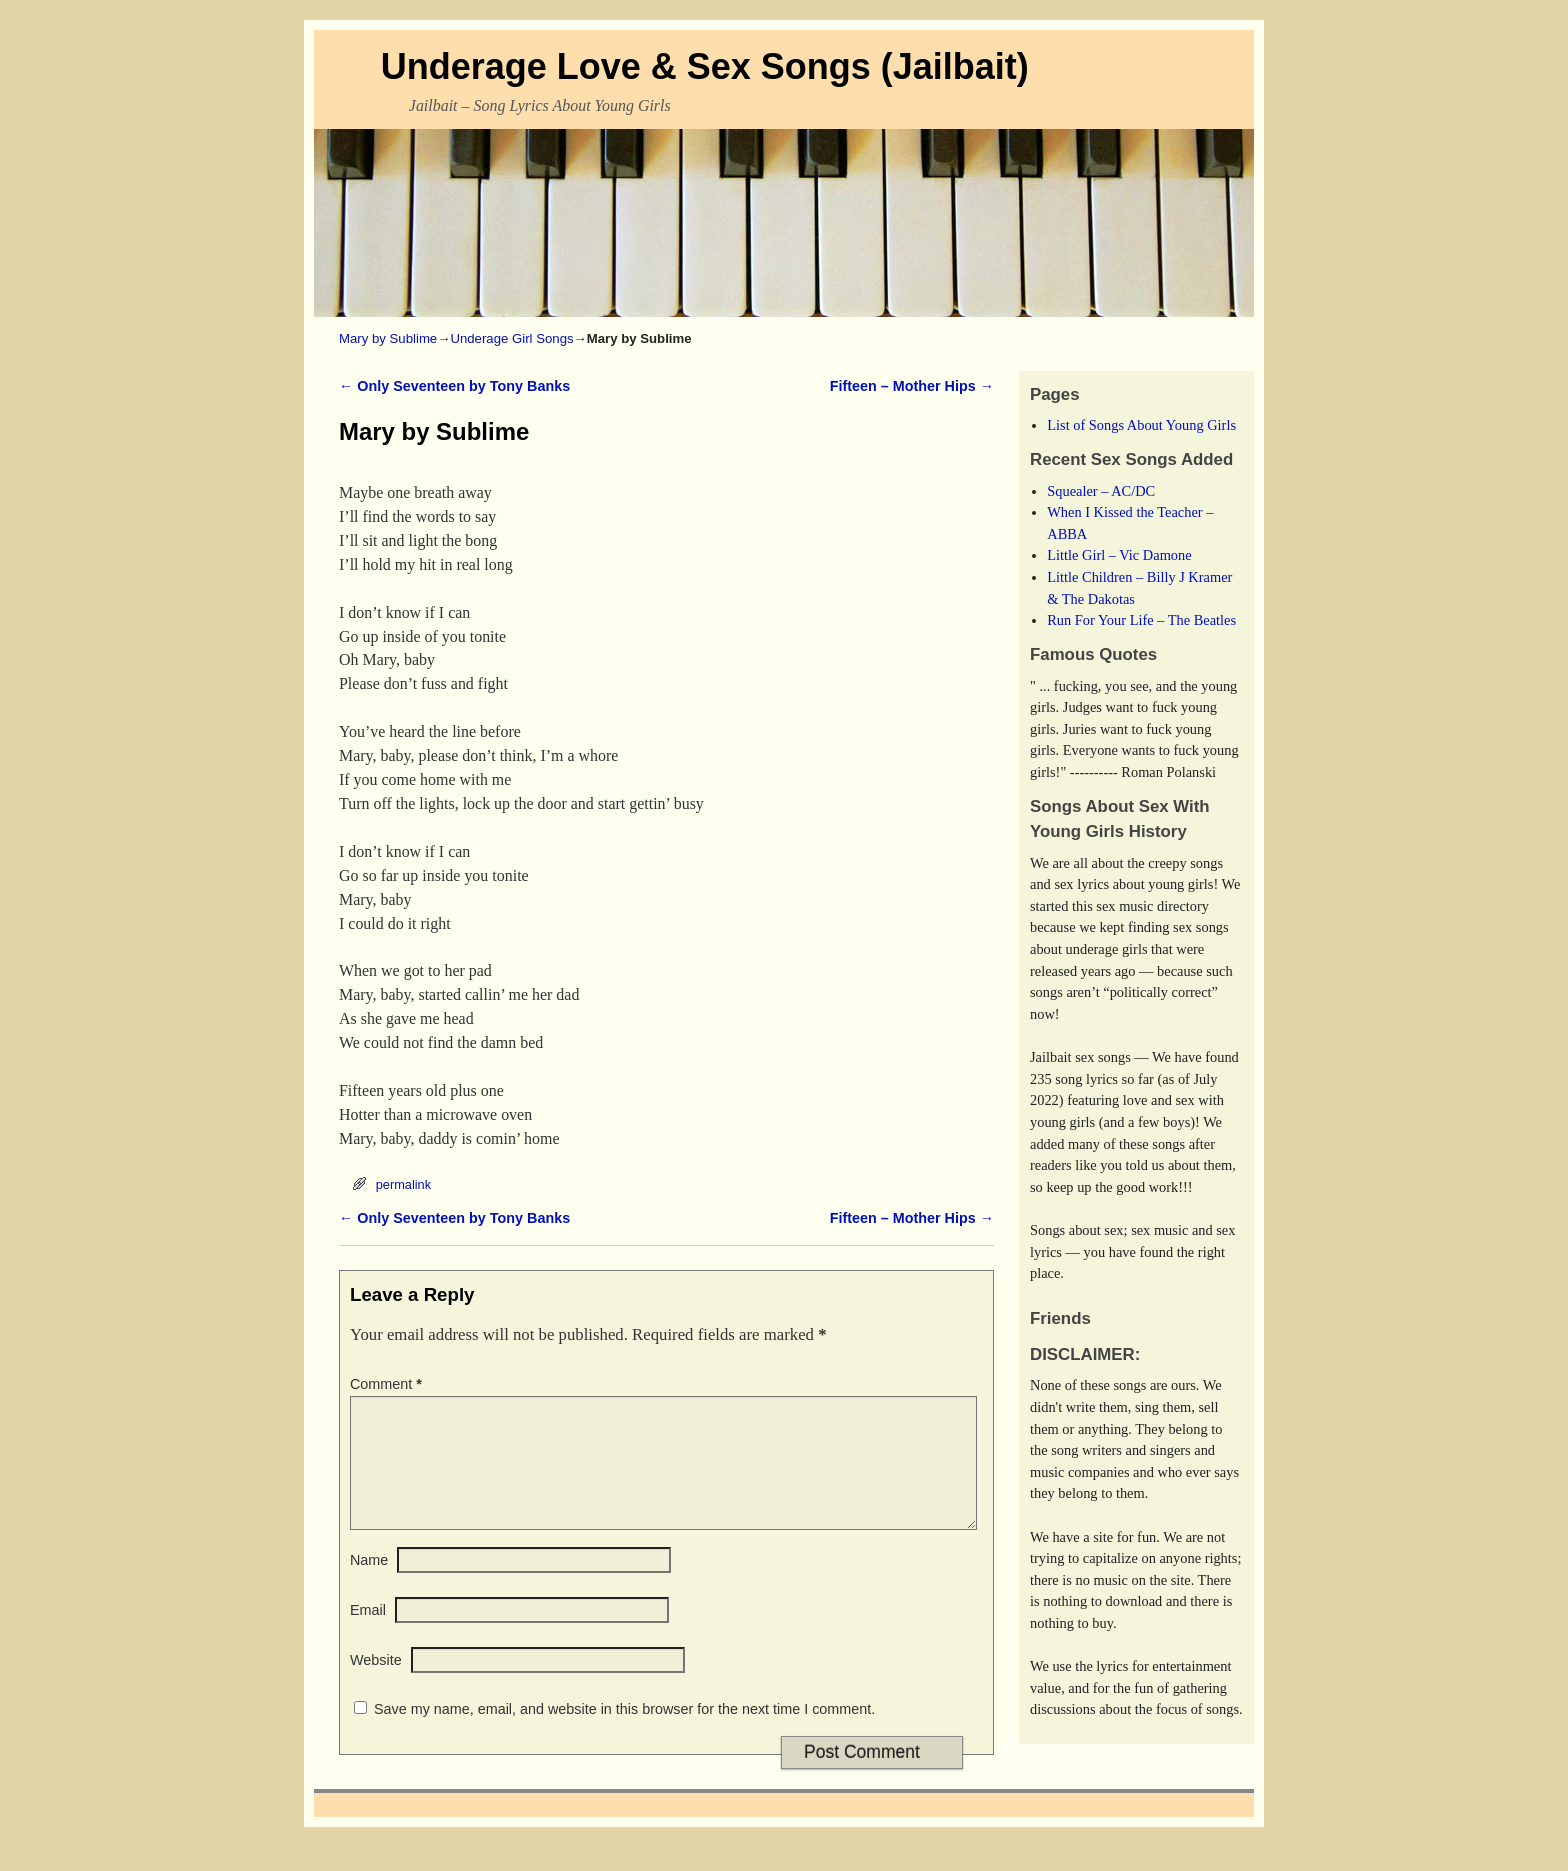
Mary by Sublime (388, 338)
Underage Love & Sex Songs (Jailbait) (705, 66)
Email (368, 1634)
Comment (388, 1384)
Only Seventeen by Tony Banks (454, 386)
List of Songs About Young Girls (1141, 425)
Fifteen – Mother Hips (912, 386)
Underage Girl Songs (511, 338)
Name (369, 1584)
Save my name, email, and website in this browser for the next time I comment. (624, 1733)
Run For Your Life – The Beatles (1141, 620)
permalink (403, 1184)
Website (376, 1684)
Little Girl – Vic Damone (1119, 555)
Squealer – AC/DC (1101, 491)
